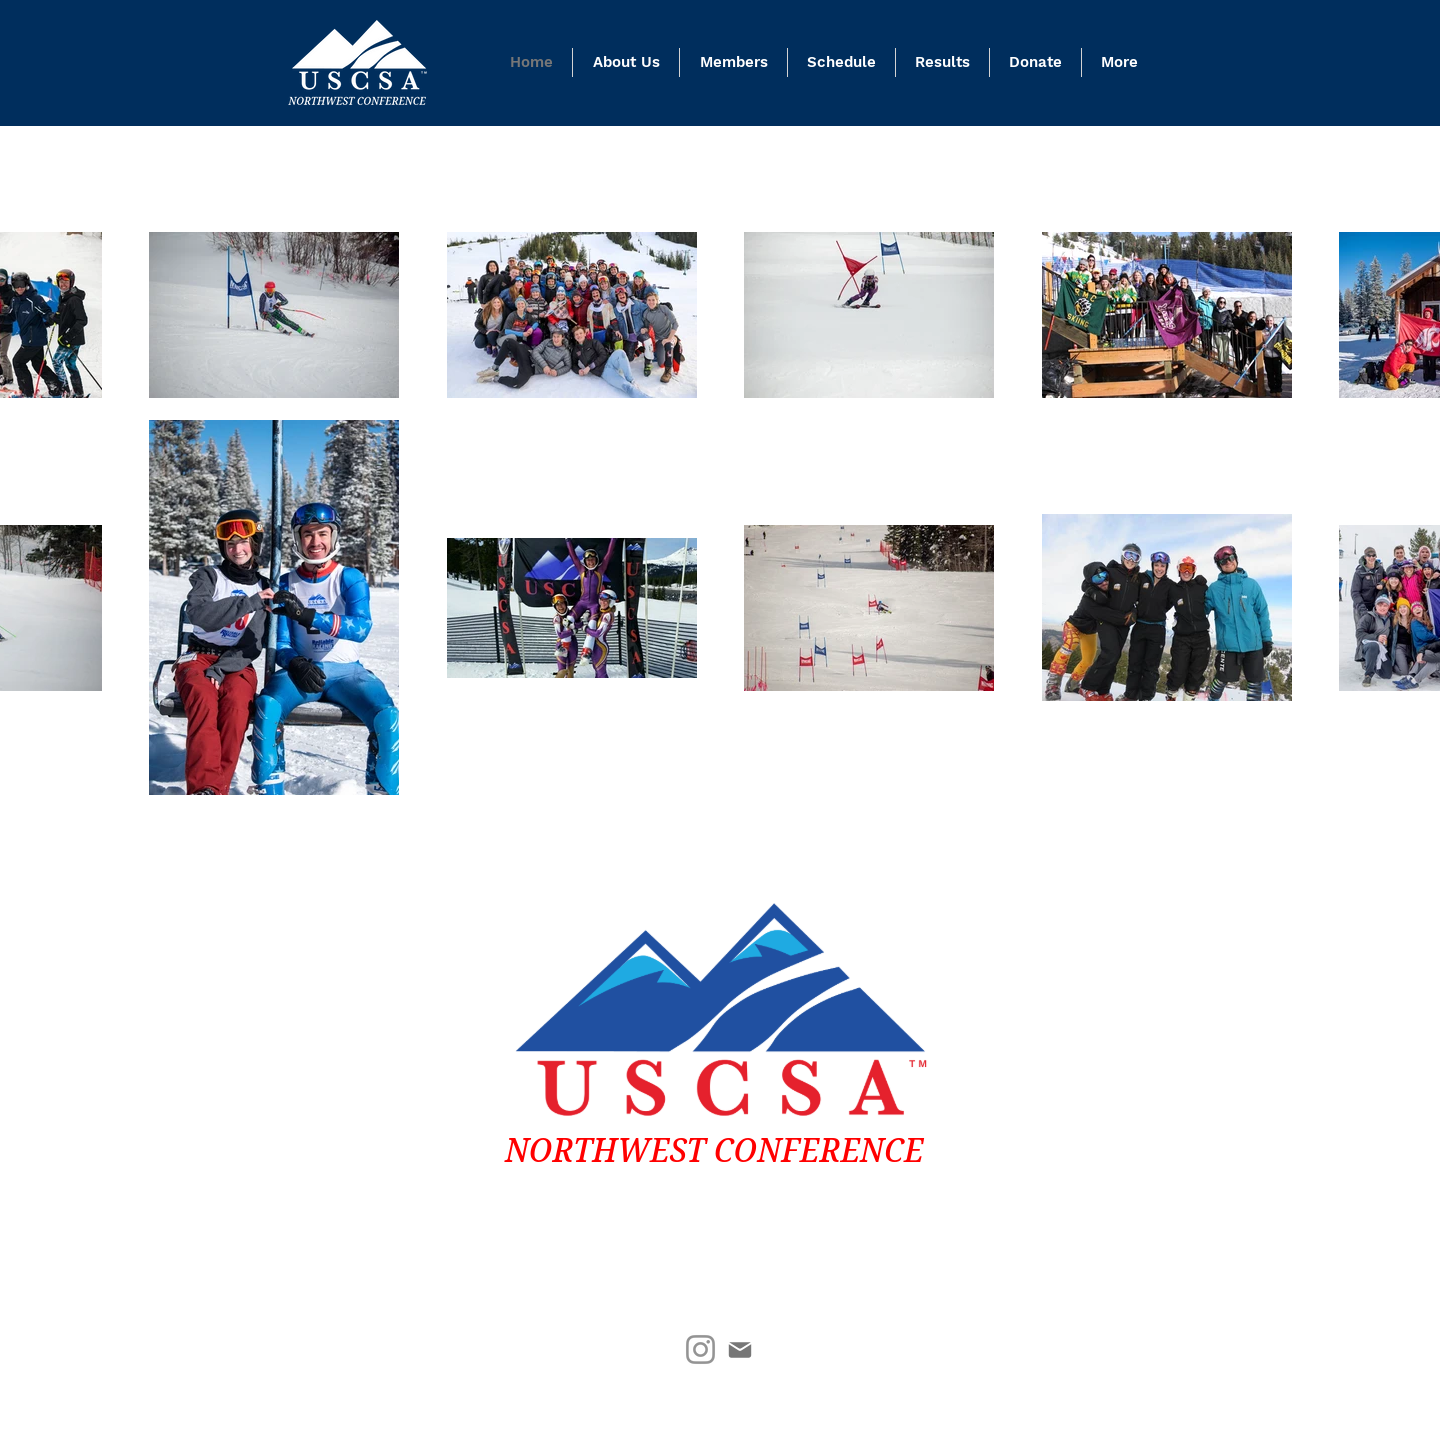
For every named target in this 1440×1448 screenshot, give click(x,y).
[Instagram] (700, 1349)
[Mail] (739, 1349)
